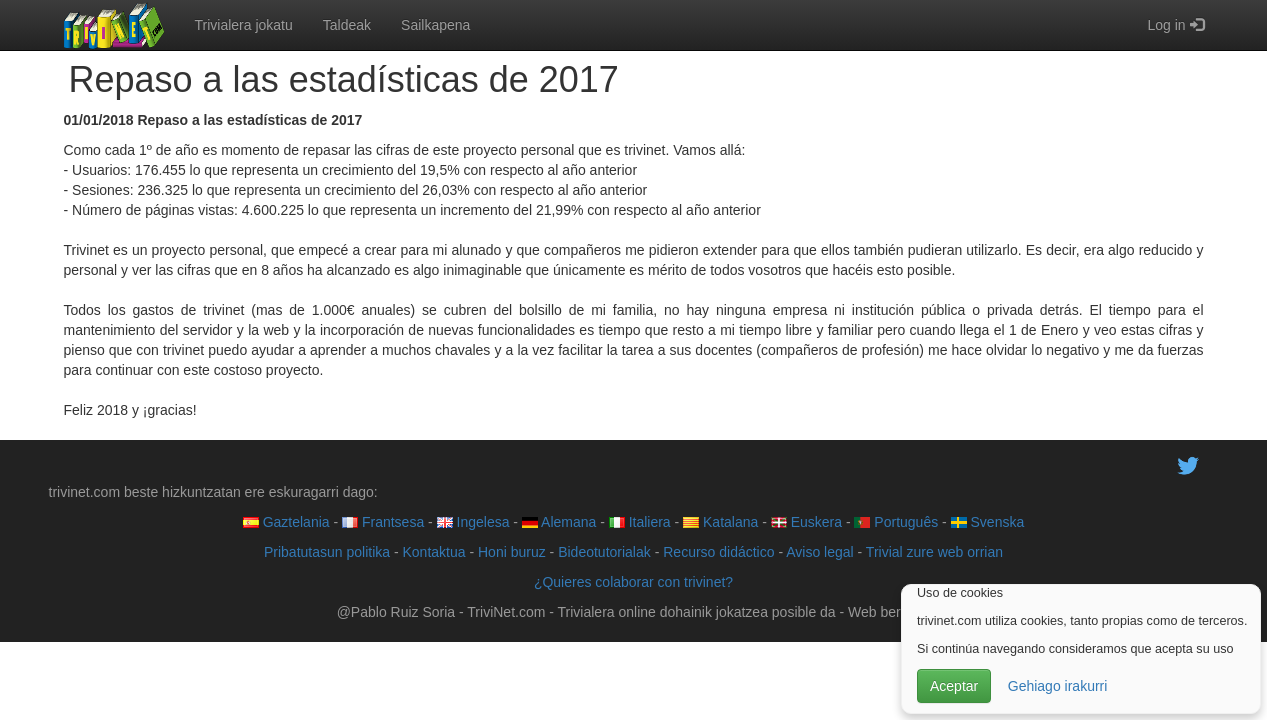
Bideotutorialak (604, 552)
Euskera (806, 522)
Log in (1175, 25)
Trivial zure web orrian (934, 552)
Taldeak (347, 25)
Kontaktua (433, 552)
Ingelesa (473, 522)
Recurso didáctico (718, 552)
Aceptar (954, 686)
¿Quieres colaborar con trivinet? (633, 582)
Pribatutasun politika (327, 552)
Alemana (559, 522)
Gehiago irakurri (1058, 686)
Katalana (720, 522)
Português (896, 522)
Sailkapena (435, 25)
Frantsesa (383, 522)
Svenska (988, 522)
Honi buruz (512, 552)
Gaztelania (286, 522)
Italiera (640, 522)
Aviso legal (819, 552)
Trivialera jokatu (244, 25)
